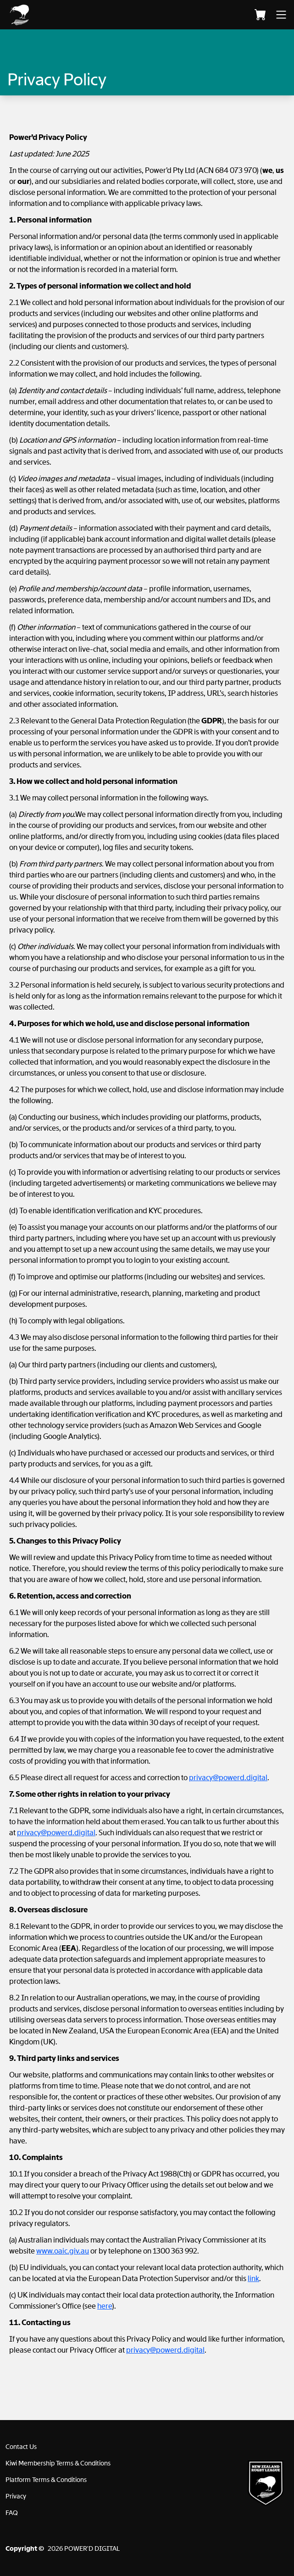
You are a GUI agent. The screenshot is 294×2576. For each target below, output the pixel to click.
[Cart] (260, 14)
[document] (147, 1246)
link (253, 2278)
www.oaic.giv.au (62, 2251)
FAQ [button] (12, 2513)
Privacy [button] (16, 2496)
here (104, 2306)
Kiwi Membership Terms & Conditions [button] (58, 2463)
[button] (49, 15)
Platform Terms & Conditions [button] (46, 2480)
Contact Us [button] (21, 2447)
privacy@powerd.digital (228, 1777)
